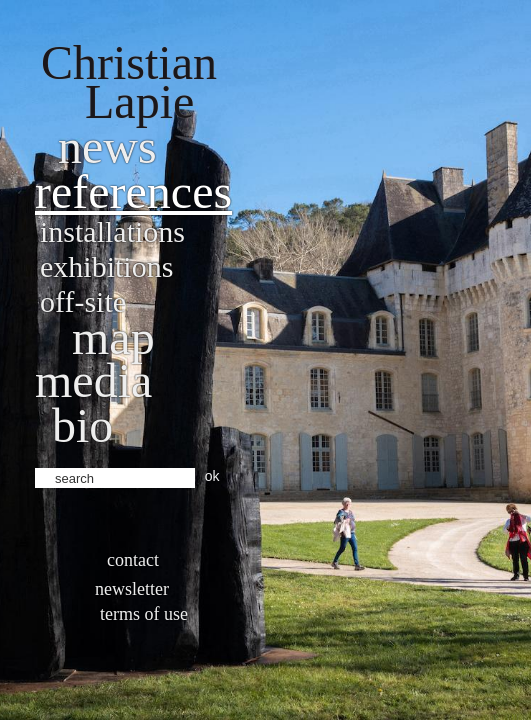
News (107, 146)
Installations (112, 231)
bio (82, 425)
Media (93, 380)
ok (212, 476)
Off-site (83, 301)
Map (113, 337)
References (133, 191)
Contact (133, 560)
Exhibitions (106, 266)
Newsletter (132, 589)
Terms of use (144, 614)
